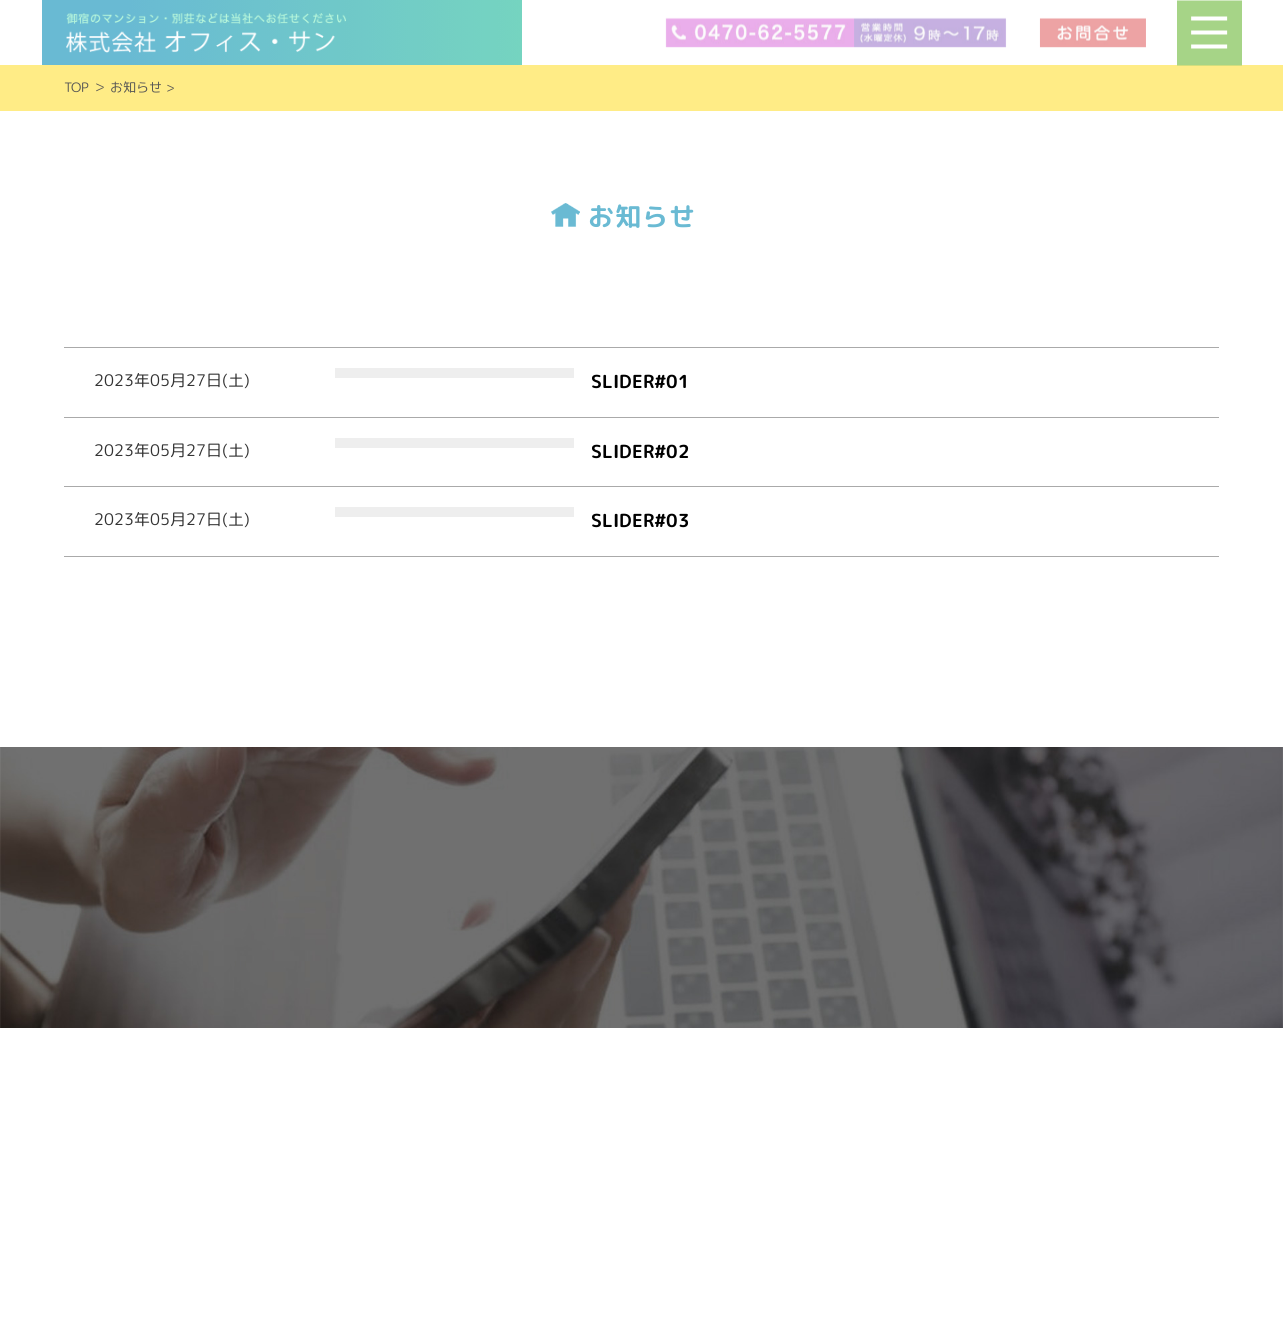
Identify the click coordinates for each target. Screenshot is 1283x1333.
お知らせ (136, 87)
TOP (76, 87)
